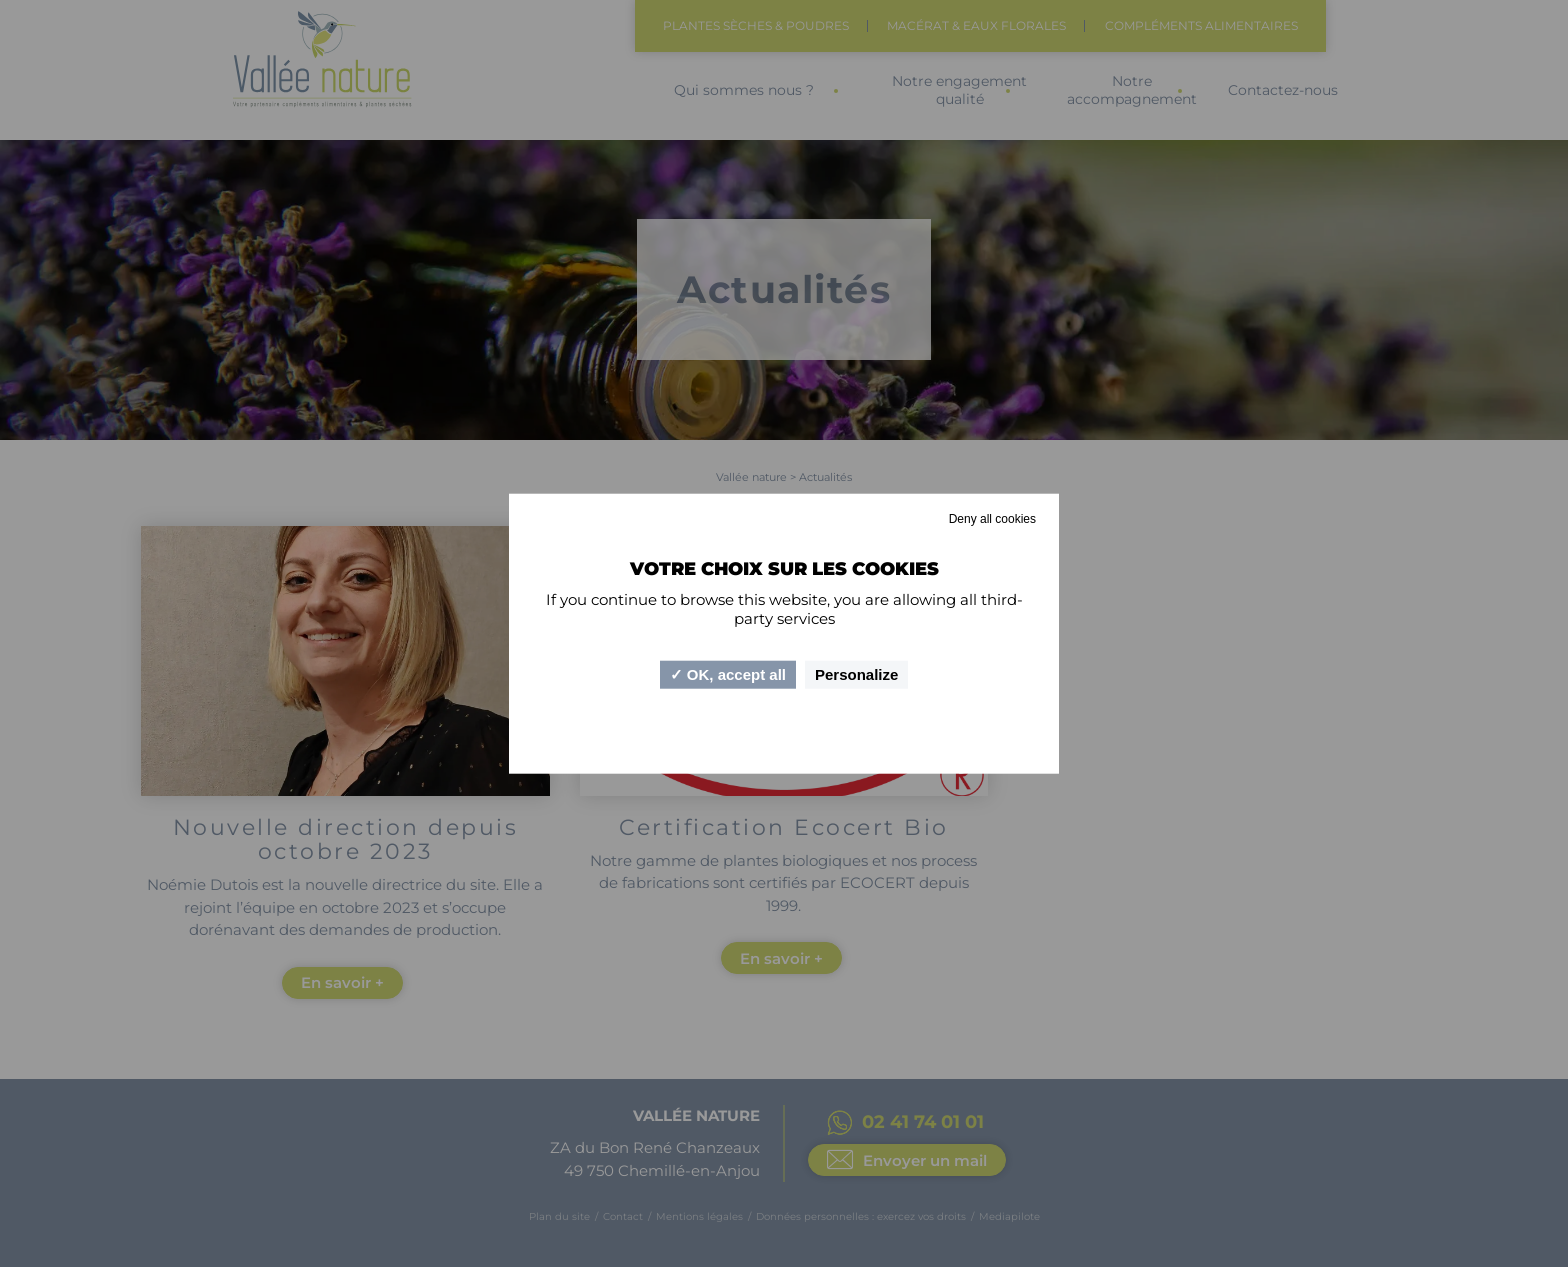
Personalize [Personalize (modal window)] (856, 674)
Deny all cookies (992, 518)
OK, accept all (728, 674)
